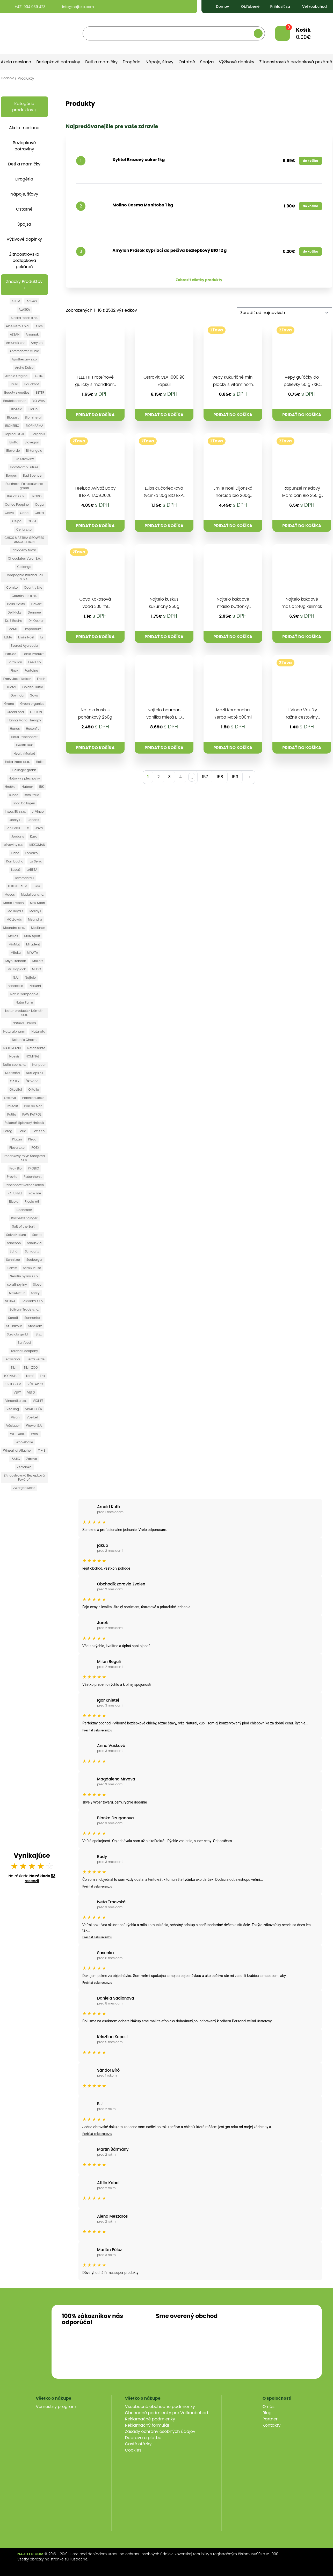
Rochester (24, 1210)
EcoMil (12, 629)
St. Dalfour (14, 1326)
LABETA (32, 869)
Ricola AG (32, 1201)
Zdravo (31, 1459)
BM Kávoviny (24, 459)
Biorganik (38, 434)
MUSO (36, 969)
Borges (11, 475)
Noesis (14, 1056)
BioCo (33, 409)
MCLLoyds (14, 919)
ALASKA (24, 309)
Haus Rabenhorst (24, 737)
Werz (34, 1434)
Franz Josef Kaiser (17, 679)
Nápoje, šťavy (159, 62)
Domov (218, 6)
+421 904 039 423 (25, 7)
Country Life (33, 587)
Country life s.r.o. (24, 596)
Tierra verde (35, 1359)
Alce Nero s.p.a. (17, 326)
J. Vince (38, 811)
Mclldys (35, 911)
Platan (17, 1139)
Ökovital (16, 1089)
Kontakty (272, 2425)
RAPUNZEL (15, 1193)
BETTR (39, 392)
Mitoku (16, 952)
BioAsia (16, 409)
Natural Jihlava (24, 1023)
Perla (22, 1131)
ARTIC (38, 376)
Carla (24, 513)
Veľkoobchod (310, 6)
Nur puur (39, 1064)
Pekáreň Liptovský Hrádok (24, 1122)
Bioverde (13, 450)
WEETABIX (17, 1434)
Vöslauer (13, 1425)
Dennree (34, 612)
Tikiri (14, 1367)
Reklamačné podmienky (150, 2419)
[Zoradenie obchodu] (284, 312)
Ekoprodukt (32, 629)
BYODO (36, 496)
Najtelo (30, 977)
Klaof (15, 853)
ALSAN (14, 334)
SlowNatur (17, 1293)
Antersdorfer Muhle (24, 351)
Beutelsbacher (14, 401)
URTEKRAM (13, 1384)
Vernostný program (56, 2407)
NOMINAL (32, 1056)
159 (235, 777)
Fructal (10, 687)
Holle (40, 762)
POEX (35, 1147)
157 (205, 777)
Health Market (24, 753)
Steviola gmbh (18, 1334)
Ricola (13, 1201)
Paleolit (12, 1106)
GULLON (36, 712)
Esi (42, 637)
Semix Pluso (32, 1268)
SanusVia (34, 1243)
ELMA (8, 637)
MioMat (14, 944)
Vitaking (12, 1409)
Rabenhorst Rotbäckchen (24, 1185)
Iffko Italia (32, 795)
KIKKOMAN (37, 845)
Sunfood (24, 1342)
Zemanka (24, 1467)
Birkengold (34, 450)
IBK (41, 786)
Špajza (207, 62)
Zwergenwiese (24, 1488)
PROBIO (33, 1168)
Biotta (13, 442)
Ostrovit (10, 1098)
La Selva (36, 861)
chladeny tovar (24, 550)
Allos (39, 326)
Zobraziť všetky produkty (199, 279)
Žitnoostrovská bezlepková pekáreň (295, 62)
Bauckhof (31, 384)
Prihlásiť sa (276, 6)
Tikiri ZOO (31, 1367)
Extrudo (10, 654)
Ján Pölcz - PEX (17, 828)
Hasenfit (32, 728)
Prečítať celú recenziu (97, 1730)
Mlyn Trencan (15, 961)
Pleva (32, 1139)
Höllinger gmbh (24, 770)
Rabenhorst (33, 1176)
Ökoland (32, 1081)
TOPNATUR (11, 1376)
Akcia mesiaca (16, 62)
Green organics (32, 703)
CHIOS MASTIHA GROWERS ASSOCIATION (24, 539)
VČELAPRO (35, 1384)
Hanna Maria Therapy (24, 720)
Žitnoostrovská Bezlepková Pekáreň (24, 1477)
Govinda (17, 695)
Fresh (41, 679)
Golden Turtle (32, 687)
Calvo (9, 513)
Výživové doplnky (236, 62)
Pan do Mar (33, 1106)
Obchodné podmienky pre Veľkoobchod (166, 2413)
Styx (38, 1334)
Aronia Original (16, 376)
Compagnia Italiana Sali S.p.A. (24, 577)
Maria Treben (13, 903)
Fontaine (31, 670)
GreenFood (15, 712)
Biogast (13, 417)
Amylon (37, 342)
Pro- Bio (16, 1168)
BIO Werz (38, 401)
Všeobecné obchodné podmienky (160, 2407)
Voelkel (32, 1417)
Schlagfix (32, 1251)
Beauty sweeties (16, 392)
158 (219, 777)
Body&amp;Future (24, 467)
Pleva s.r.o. (17, 1147)
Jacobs (33, 820)
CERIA (32, 521)
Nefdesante (36, 1048)
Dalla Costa (16, 604)
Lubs (36, 886)
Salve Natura (16, 1235)
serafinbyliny (17, 1284)
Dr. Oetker (36, 620)
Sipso (37, 1284)
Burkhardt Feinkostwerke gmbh (24, 486)
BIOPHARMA (34, 425)
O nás (268, 2407)
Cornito (12, 587)
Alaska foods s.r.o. (24, 318)
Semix (12, 1268)
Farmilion (15, 662)
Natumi (35, 986)
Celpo (16, 521)
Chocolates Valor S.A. (24, 558)
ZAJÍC (15, 1459)
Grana (9, 703)
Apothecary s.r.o (24, 359)
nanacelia (15, 986)
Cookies (133, 2450)
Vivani (15, 1417)
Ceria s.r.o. (24, 529)
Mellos (13, 936)
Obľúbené (246, 6)
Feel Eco (34, 662)
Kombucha (14, 861)
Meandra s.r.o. (14, 927)
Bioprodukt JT (14, 434)
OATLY (14, 1081)
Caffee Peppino (17, 504)
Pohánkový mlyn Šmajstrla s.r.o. (24, 1158)
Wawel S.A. (34, 1425)
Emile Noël (26, 637)
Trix (42, 1376)
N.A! (16, 977)
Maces (9, 894)
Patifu (11, 1114)
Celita (39, 513)
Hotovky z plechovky (24, 778)
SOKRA (10, 1301)
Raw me (34, 1193)
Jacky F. (15, 820)
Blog (267, 2413)
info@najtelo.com (73, 7)
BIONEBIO (12, 425)
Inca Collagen (24, 803)
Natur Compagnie (24, 994)
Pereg (7, 1131)
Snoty (35, 1293)
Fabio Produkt (33, 654)
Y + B (42, 1450)
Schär (14, 1251)
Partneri (271, 2419)
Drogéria (132, 62)
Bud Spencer (33, 475)
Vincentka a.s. (15, 1400)
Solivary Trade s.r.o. (24, 1309)
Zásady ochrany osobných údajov (160, 2431)
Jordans (17, 836)
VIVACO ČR (33, 1409)
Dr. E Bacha (13, 620)
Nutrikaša (12, 1073)
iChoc (13, 795)
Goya (34, 695)
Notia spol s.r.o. (14, 1064)
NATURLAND (12, 1048)
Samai (37, 1235)
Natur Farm (24, 1002)
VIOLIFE (38, 1400)
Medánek (38, 927)
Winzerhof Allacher (17, 1450)
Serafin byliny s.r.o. (24, 1276)
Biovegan (32, 442)
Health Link (24, 745)
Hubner (27, 786)
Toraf (30, 1376)
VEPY (17, 1392)
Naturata (38, 1031)
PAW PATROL (31, 1114)
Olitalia (33, 1089)
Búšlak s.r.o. (16, 496)
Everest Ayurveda (24, 645)
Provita (12, 1176)
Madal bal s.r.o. (32, 894)
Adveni (31, 301)
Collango (24, 567)
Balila (14, 384)
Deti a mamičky (101, 62)
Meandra (35, 919)
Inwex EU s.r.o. (15, 811)
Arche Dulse (24, 367)
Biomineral (33, 417)
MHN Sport (32, 936)
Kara (33, 836)
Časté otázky (138, 2444)
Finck (14, 670)
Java (39, 828)
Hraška (10, 786)
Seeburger (34, 1259)
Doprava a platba (143, 2438)
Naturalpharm (14, 1031)
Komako (31, 853)
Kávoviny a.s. (13, 845)
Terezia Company (24, 1351)
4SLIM (16, 301)
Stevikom (35, 1326)
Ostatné (186, 62)
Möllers (37, 961)
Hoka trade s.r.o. (17, 762)
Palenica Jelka (33, 1098)
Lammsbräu (24, 878)
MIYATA (32, 952)
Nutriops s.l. (34, 1073)
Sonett (13, 1317)
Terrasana (12, 1359)
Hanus (15, 728)
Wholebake (24, 1442)
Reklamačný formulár (147, 2425)
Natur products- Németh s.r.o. (24, 1012)
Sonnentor (32, 1317)
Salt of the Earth (24, 1226)
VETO (31, 1392)
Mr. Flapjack (17, 969)
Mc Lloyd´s (15, 911)
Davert (36, 604)
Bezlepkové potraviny (58, 62)
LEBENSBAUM (17, 886)
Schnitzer (13, 1259)
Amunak (32, 334)
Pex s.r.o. (38, 1131)
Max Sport (37, 903)
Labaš (15, 869)
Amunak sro (15, 342)
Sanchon (14, 1243)
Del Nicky (15, 612)
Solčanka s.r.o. (32, 1301)
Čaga (39, 504)
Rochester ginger (24, 1218)
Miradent (33, 944)
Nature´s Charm (24, 1040)
